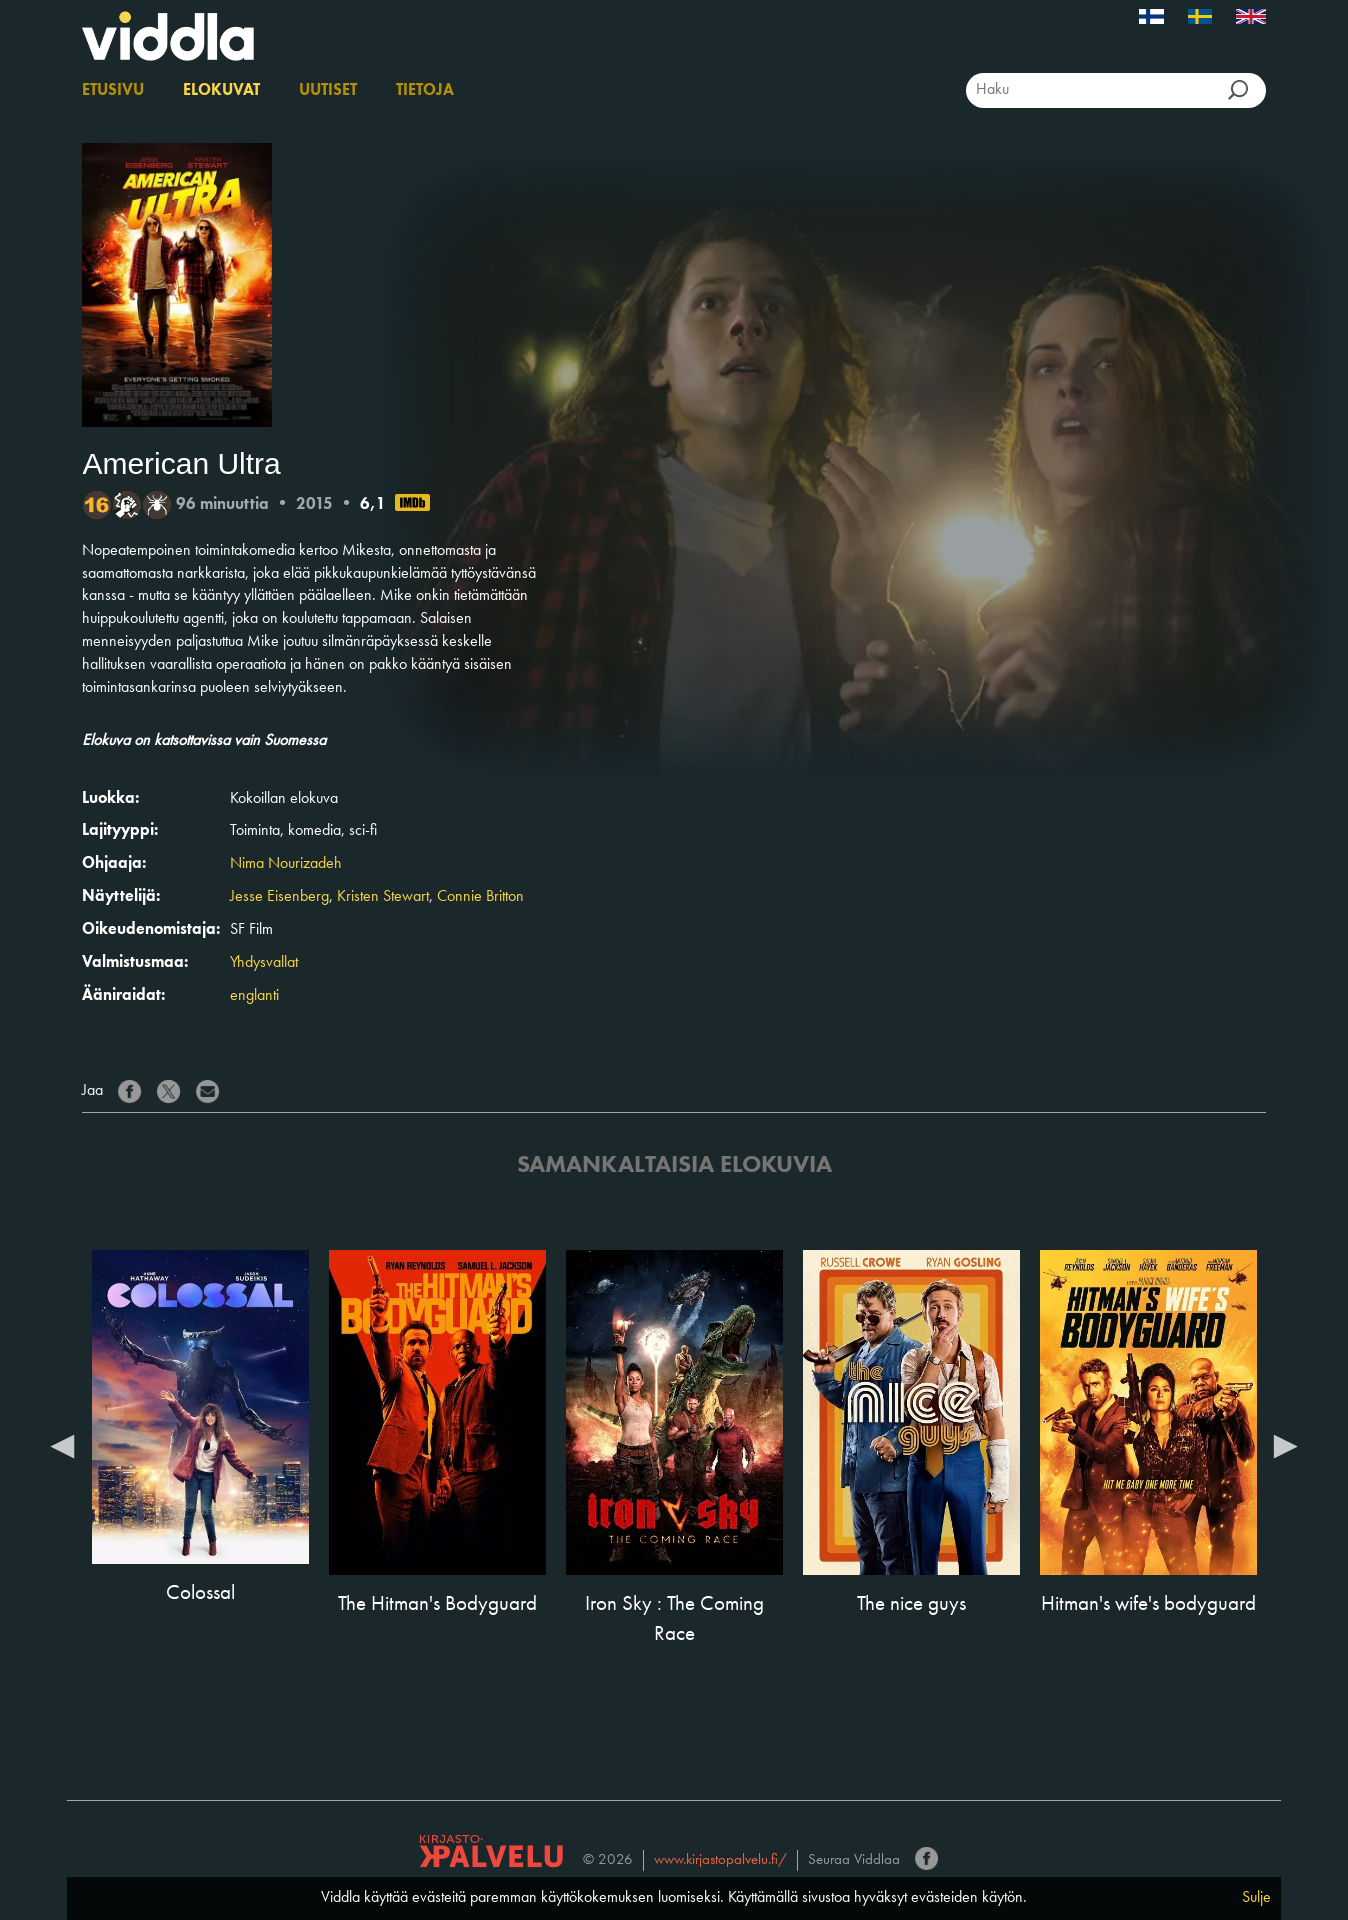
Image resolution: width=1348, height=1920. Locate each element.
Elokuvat (221, 91)
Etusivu (113, 91)
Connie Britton (480, 897)
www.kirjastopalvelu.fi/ (720, 1860)
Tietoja (425, 91)
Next (1286, 1445)
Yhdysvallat (264, 963)
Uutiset (328, 91)
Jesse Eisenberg (279, 897)
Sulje (1256, 1898)
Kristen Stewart (383, 897)
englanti (254, 996)
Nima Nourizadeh (286, 864)
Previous (62, 1445)
